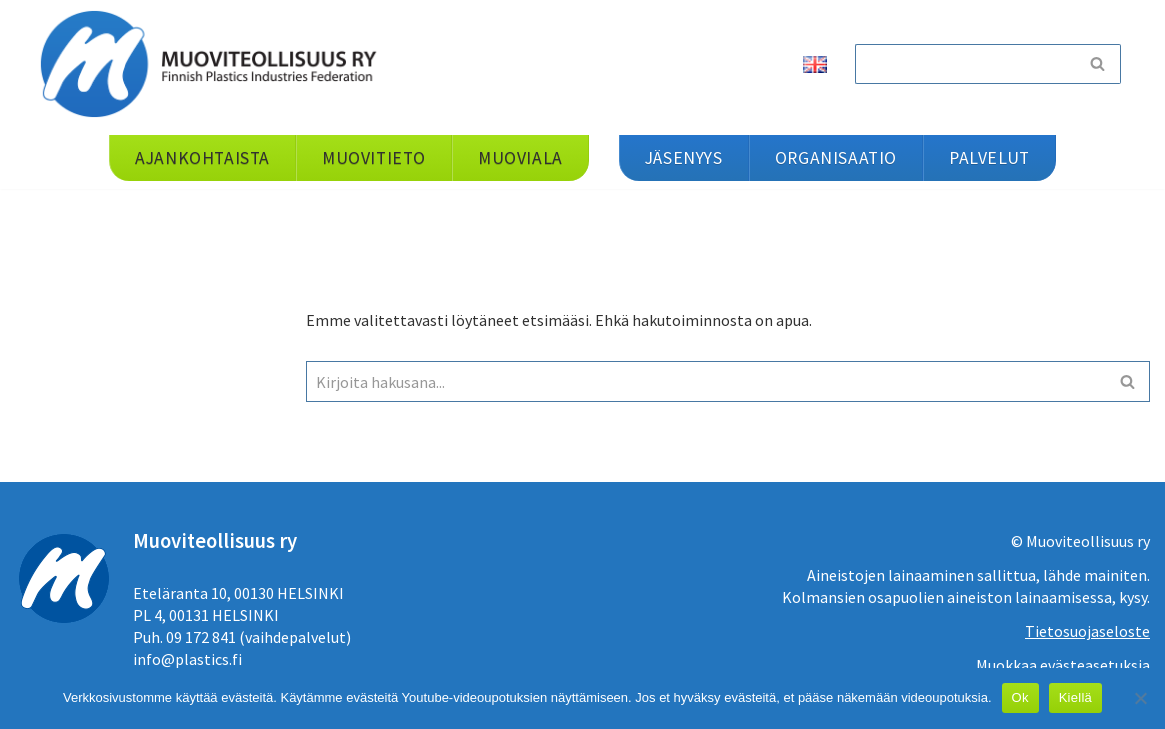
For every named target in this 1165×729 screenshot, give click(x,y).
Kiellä (1075, 697)
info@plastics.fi (187, 659)
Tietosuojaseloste (1087, 631)
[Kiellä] (1140, 698)
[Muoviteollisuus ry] (215, 63)
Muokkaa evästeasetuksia (1063, 665)
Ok (1020, 697)
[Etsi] (965, 64)
